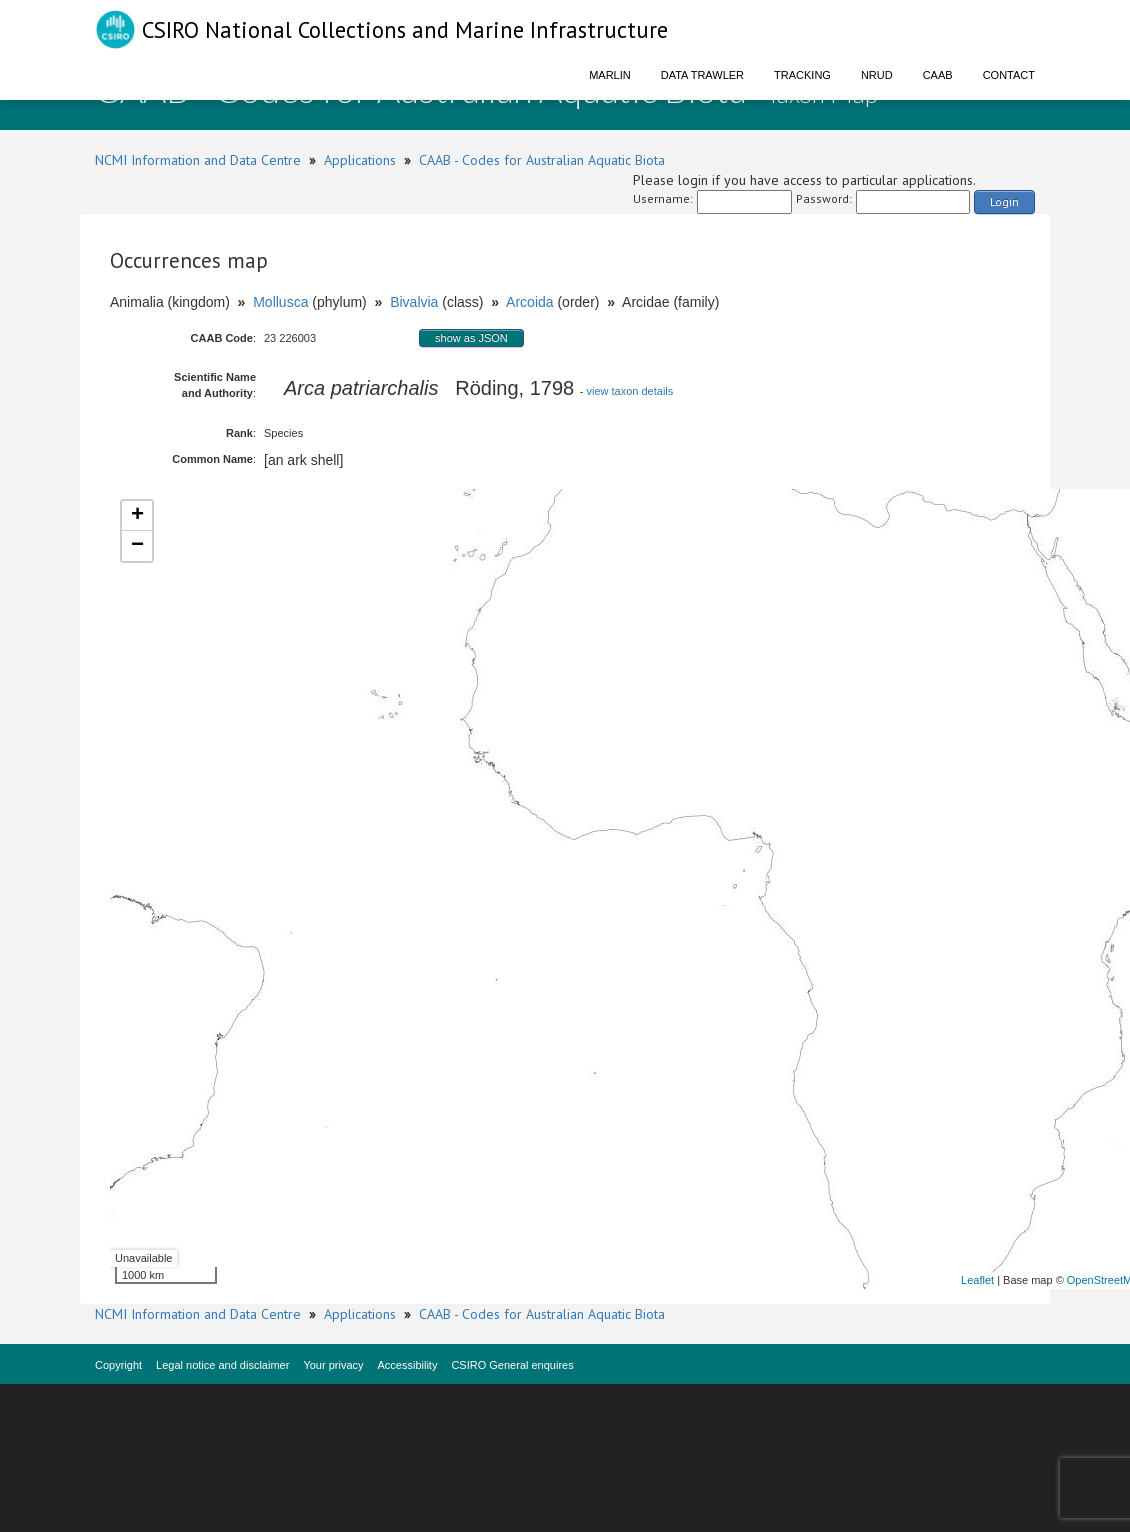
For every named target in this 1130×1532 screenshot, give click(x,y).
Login (1004, 201)
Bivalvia (414, 302)
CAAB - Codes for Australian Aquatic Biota (542, 160)
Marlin (610, 75)
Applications (360, 160)
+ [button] (137, 516)
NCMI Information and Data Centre (198, 160)
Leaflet (977, 1280)
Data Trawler (702, 75)
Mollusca (280, 302)
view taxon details (629, 391)
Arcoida (529, 302)
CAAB (938, 75)
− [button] (137, 546)
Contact (1009, 75)
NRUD (877, 75)
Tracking (802, 75)
